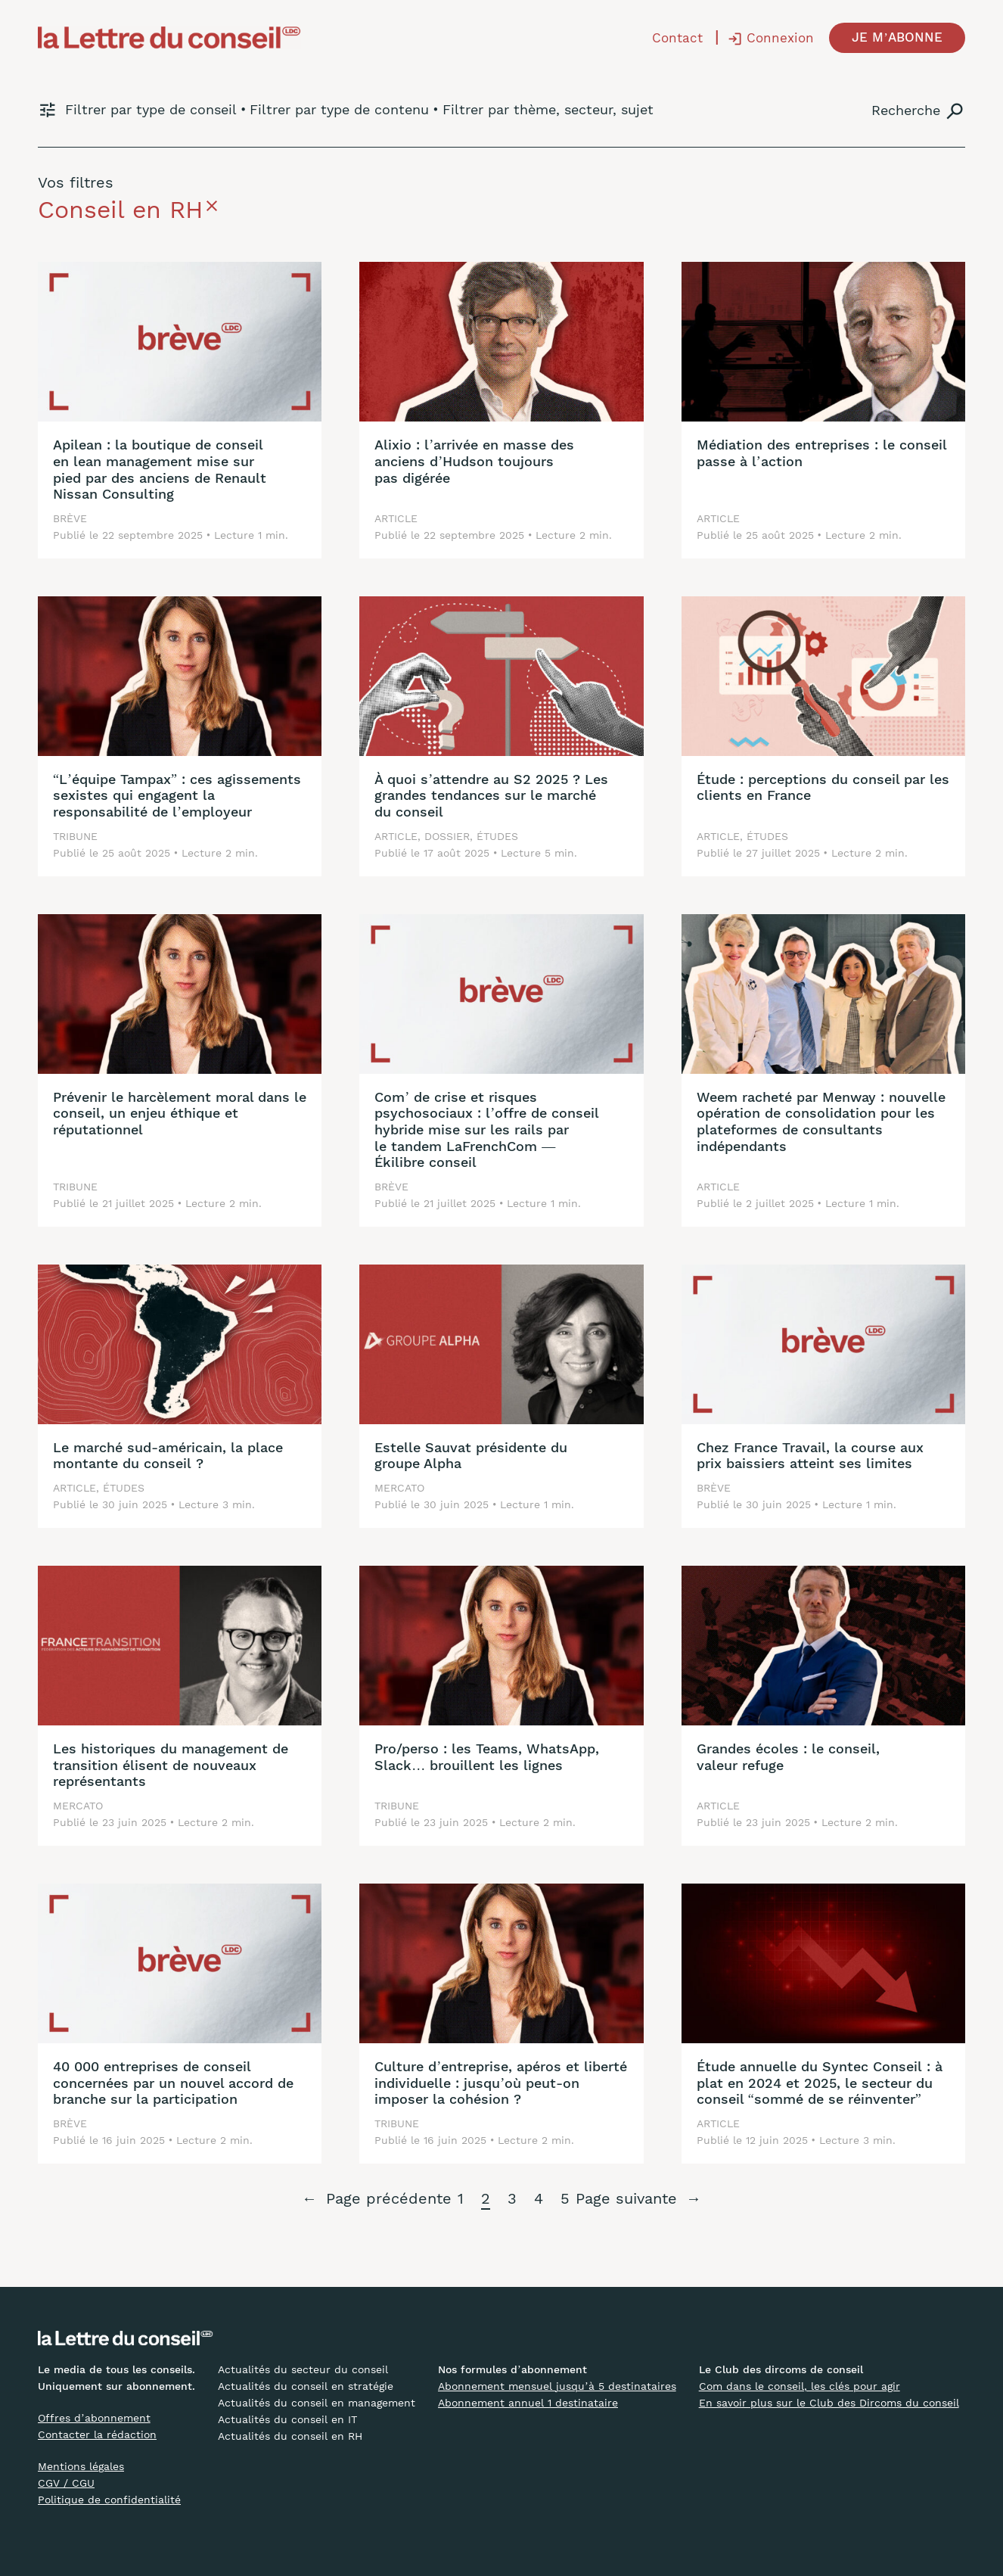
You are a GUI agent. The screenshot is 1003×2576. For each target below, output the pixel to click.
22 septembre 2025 (152, 535)
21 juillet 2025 (138, 1203)
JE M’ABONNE (897, 37)
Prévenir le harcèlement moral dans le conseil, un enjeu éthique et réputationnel (179, 1113)
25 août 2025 (780, 535)
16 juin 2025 (133, 2140)
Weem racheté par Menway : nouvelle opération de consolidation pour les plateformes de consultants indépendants (821, 1121)
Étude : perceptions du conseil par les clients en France (823, 787)
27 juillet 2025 (783, 853)
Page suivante (638, 2198)
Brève (70, 518)
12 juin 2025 (777, 2140)
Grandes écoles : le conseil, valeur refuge (788, 1757)
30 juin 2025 (134, 1504)
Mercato (399, 1488)
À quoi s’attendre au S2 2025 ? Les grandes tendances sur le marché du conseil (491, 795)
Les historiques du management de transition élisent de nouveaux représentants (170, 1765)
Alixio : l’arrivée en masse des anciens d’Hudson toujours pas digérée (474, 461)
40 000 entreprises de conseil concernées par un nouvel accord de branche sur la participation (173, 2082)
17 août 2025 (456, 853)
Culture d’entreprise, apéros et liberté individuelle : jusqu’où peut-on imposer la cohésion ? (500, 2082)
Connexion (780, 37)
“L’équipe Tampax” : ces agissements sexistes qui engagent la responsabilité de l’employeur (177, 795)
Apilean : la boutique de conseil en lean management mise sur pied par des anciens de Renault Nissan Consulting (159, 469)
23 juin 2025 (134, 1822)
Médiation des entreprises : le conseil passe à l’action (821, 453)
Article (396, 518)
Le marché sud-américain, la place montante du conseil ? (168, 1455)
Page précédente (377, 2198)
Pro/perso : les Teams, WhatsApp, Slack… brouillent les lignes (486, 1757)
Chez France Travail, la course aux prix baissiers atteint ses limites (810, 1455)
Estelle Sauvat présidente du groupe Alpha (470, 1455)
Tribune (75, 836)
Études (497, 836)
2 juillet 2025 (780, 1203)
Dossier (447, 836)
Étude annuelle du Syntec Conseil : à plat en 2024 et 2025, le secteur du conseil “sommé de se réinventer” (819, 2082)
